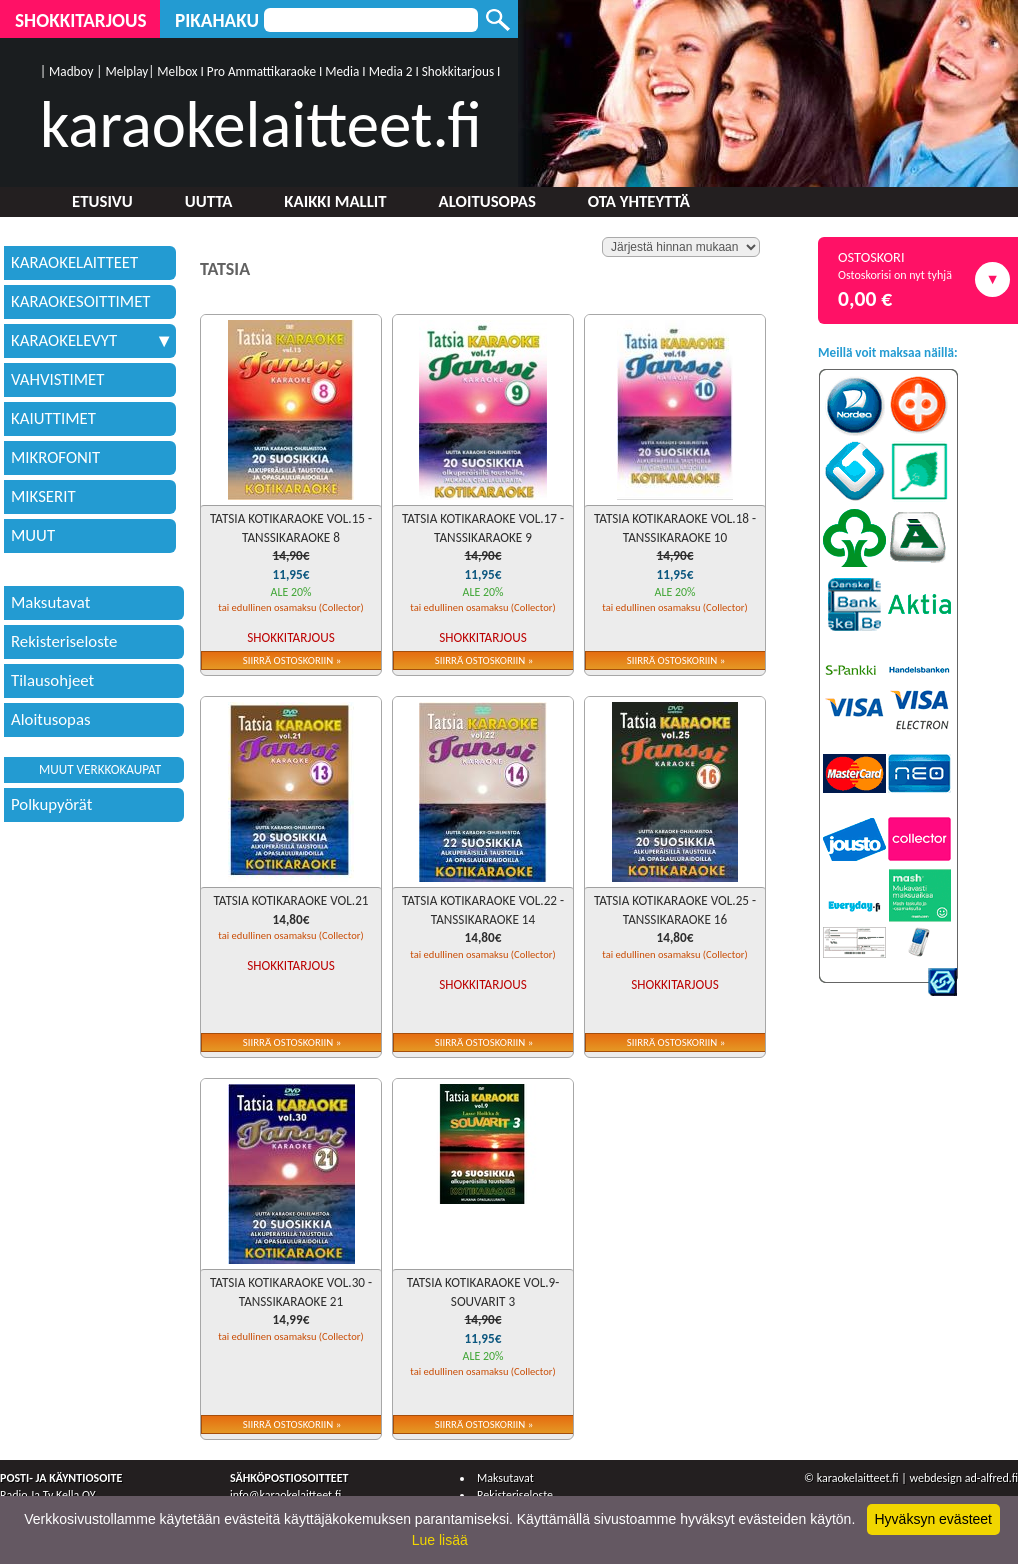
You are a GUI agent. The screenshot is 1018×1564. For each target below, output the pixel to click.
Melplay (126, 71)
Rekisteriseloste (64, 641)
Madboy (71, 71)
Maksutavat (50, 602)
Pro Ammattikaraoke (261, 71)
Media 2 (391, 71)
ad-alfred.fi (991, 1478)
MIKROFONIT (55, 457)
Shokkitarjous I (461, 71)
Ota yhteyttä (639, 201)
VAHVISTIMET (57, 379)
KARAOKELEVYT (90, 340)
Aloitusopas (487, 201)
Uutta (209, 201)
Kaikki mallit (335, 201)
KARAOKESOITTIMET (81, 301)
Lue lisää (440, 1540)
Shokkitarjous (81, 20)
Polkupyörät (51, 804)
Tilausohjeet (52, 680)
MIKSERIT (43, 496)
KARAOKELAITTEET (74, 262)
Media (342, 71)
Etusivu (102, 201)
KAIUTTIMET (53, 418)
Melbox (177, 71)
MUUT (33, 535)
